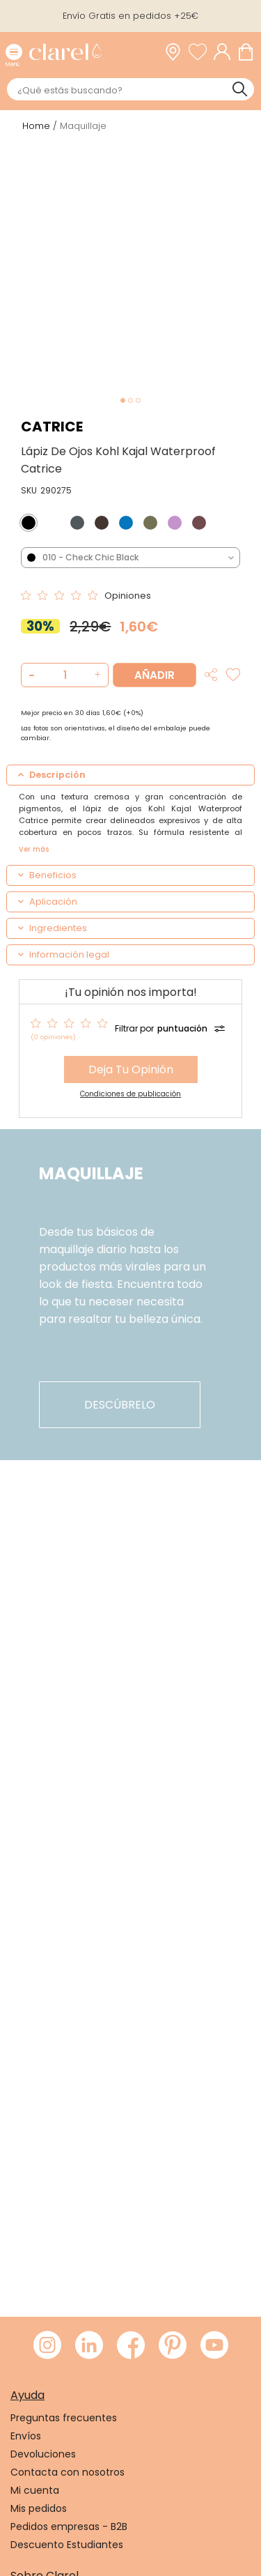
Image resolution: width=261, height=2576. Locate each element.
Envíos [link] (25, 2436)
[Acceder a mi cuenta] (225, 52)
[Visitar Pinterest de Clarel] (173, 2346)
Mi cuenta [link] (34, 2490)
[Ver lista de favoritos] (201, 52)
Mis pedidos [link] (38, 2508)
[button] (95, 675)
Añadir (154, 675)
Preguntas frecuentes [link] (63, 2418)
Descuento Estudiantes (66, 2545)
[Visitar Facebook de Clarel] (131, 2346)
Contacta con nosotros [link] (67, 2472)
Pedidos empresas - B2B (68, 2526)
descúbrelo (119, 1405)
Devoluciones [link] (43, 2454)
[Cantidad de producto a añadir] (65, 675)
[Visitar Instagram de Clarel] (47, 2346)
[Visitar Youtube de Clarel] (214, 2346)
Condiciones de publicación (130, 1094)
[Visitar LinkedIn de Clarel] (89, 2346)
